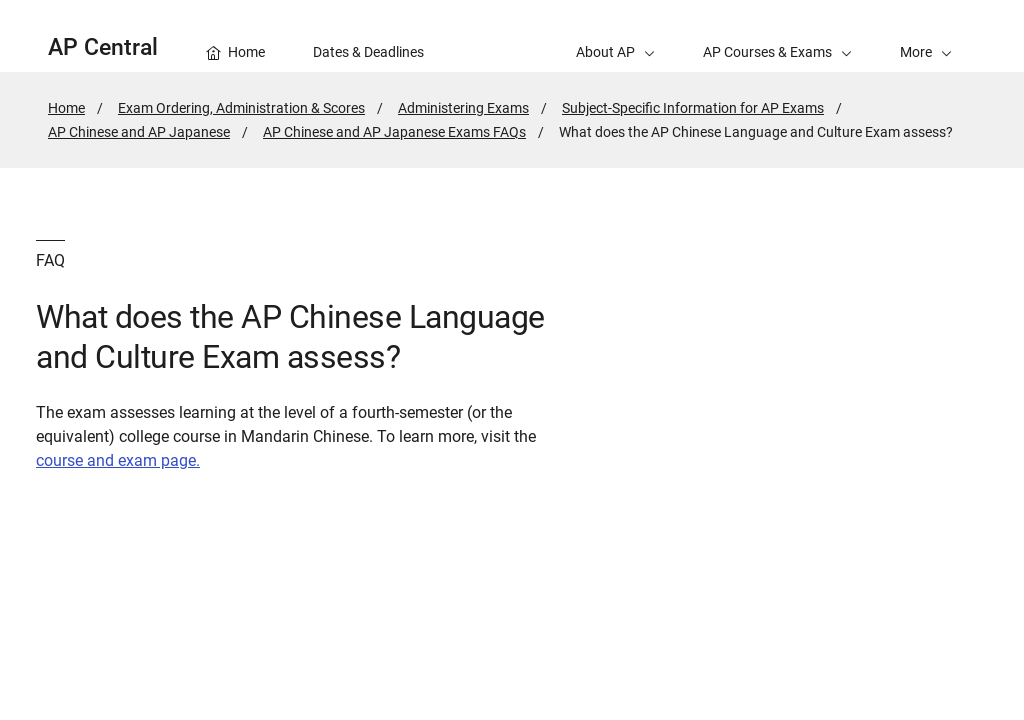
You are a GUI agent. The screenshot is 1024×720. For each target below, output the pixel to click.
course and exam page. (118, 460)
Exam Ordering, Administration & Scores (241, 108)
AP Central (103, 47)
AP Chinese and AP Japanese (139, 132)
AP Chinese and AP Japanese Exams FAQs (394, 132)
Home (66, 108)
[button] (926, 36)
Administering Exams (463, 108)
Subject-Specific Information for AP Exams (693, 108)
